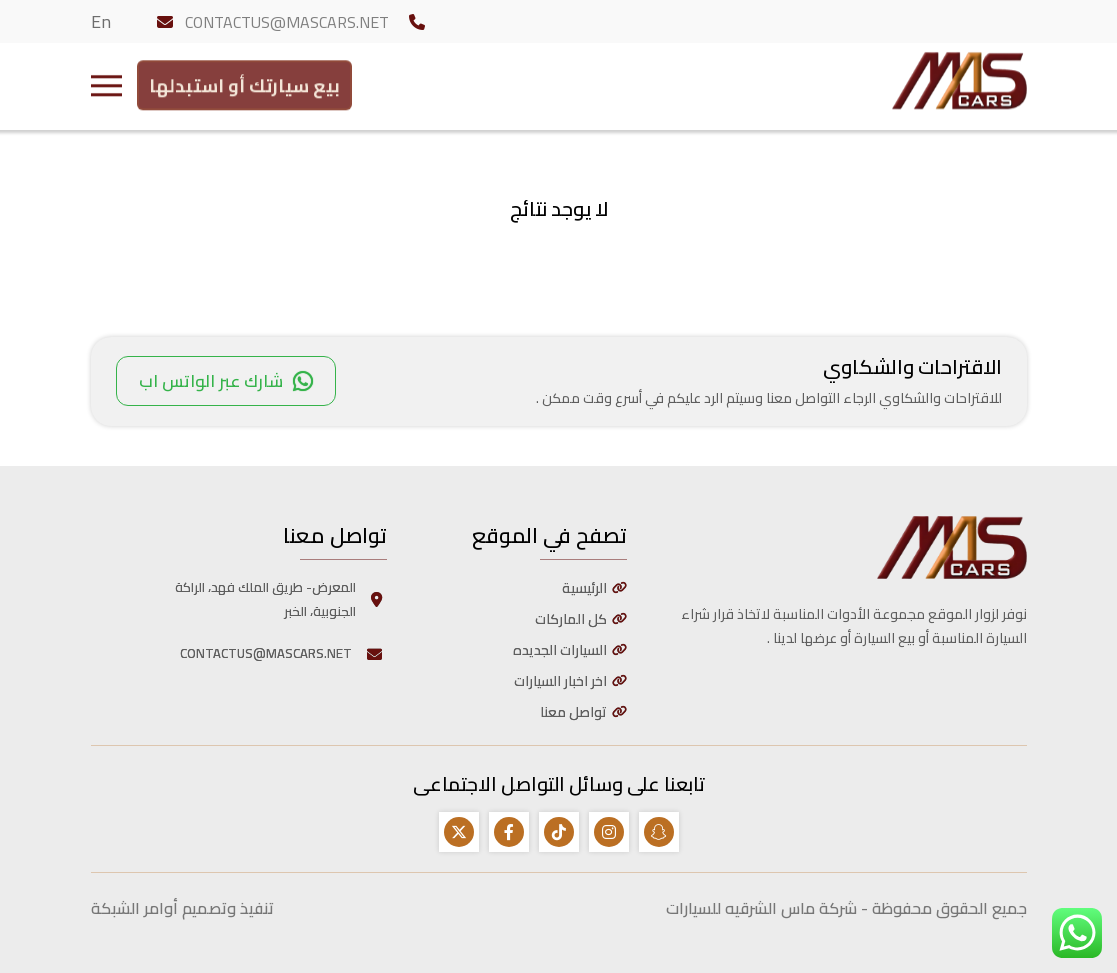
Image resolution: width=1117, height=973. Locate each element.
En (101, 21)
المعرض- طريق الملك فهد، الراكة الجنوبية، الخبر (281, 599)
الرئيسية (584, 588)
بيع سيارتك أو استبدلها (244, 81)
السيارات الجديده (560, 650)
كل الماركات (571, 619)
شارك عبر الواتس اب (226, 381)
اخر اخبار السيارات (560, 681)
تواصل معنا (573, 712)
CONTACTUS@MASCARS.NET (287, 22)
